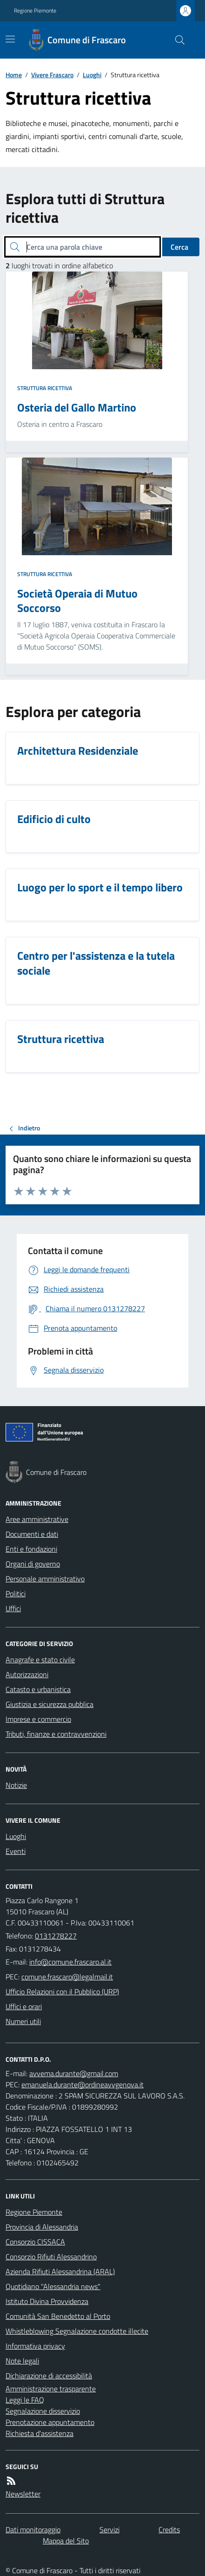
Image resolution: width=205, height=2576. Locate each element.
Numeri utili (23, 2021)
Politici (16, 1593)
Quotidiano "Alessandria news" (53, 2286)
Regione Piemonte (35, 11)
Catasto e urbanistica (38, 1689)
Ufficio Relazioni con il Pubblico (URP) (62, 1991)
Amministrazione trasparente (51, 2388)
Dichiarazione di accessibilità (49, 2375)
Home (14, 75)
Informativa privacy (35, 2345)
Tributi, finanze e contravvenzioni (56, 1733)
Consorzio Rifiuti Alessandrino (51, 2256)
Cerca (179, 246)
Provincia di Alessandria (42, 2226)
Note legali (22, 2360)
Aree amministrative (37, 1519)
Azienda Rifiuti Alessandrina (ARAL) (60, 2271)
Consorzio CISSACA (35, 2241)
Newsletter (23, 2493)
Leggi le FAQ (25, 2399)
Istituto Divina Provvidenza (47, 2301)
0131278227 (56, 1935)
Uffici (13, 1608)
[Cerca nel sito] (176, 40)
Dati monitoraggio (33, 2529)
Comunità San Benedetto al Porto (58, 2316)
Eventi (16, 1851)
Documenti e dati (32, 1534)
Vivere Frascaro (52, 75)
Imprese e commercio (38, 1719)
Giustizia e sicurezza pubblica (49, 1704)
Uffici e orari (24, 2006)
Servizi (109, 2529)
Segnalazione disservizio (43, 2411)
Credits (169, 2529)
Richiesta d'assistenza (39, 2433)
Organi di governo (33, 1563)
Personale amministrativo (45, 1578)
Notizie (16, 1785)
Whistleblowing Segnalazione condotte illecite (77, 2331)
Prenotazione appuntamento (50, 2422)
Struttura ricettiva (44, 388)
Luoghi (92, 75)
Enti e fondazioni (31, 1548)
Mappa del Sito (66, 2540)
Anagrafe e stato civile (40, 1659)
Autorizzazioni (27, 1674)
